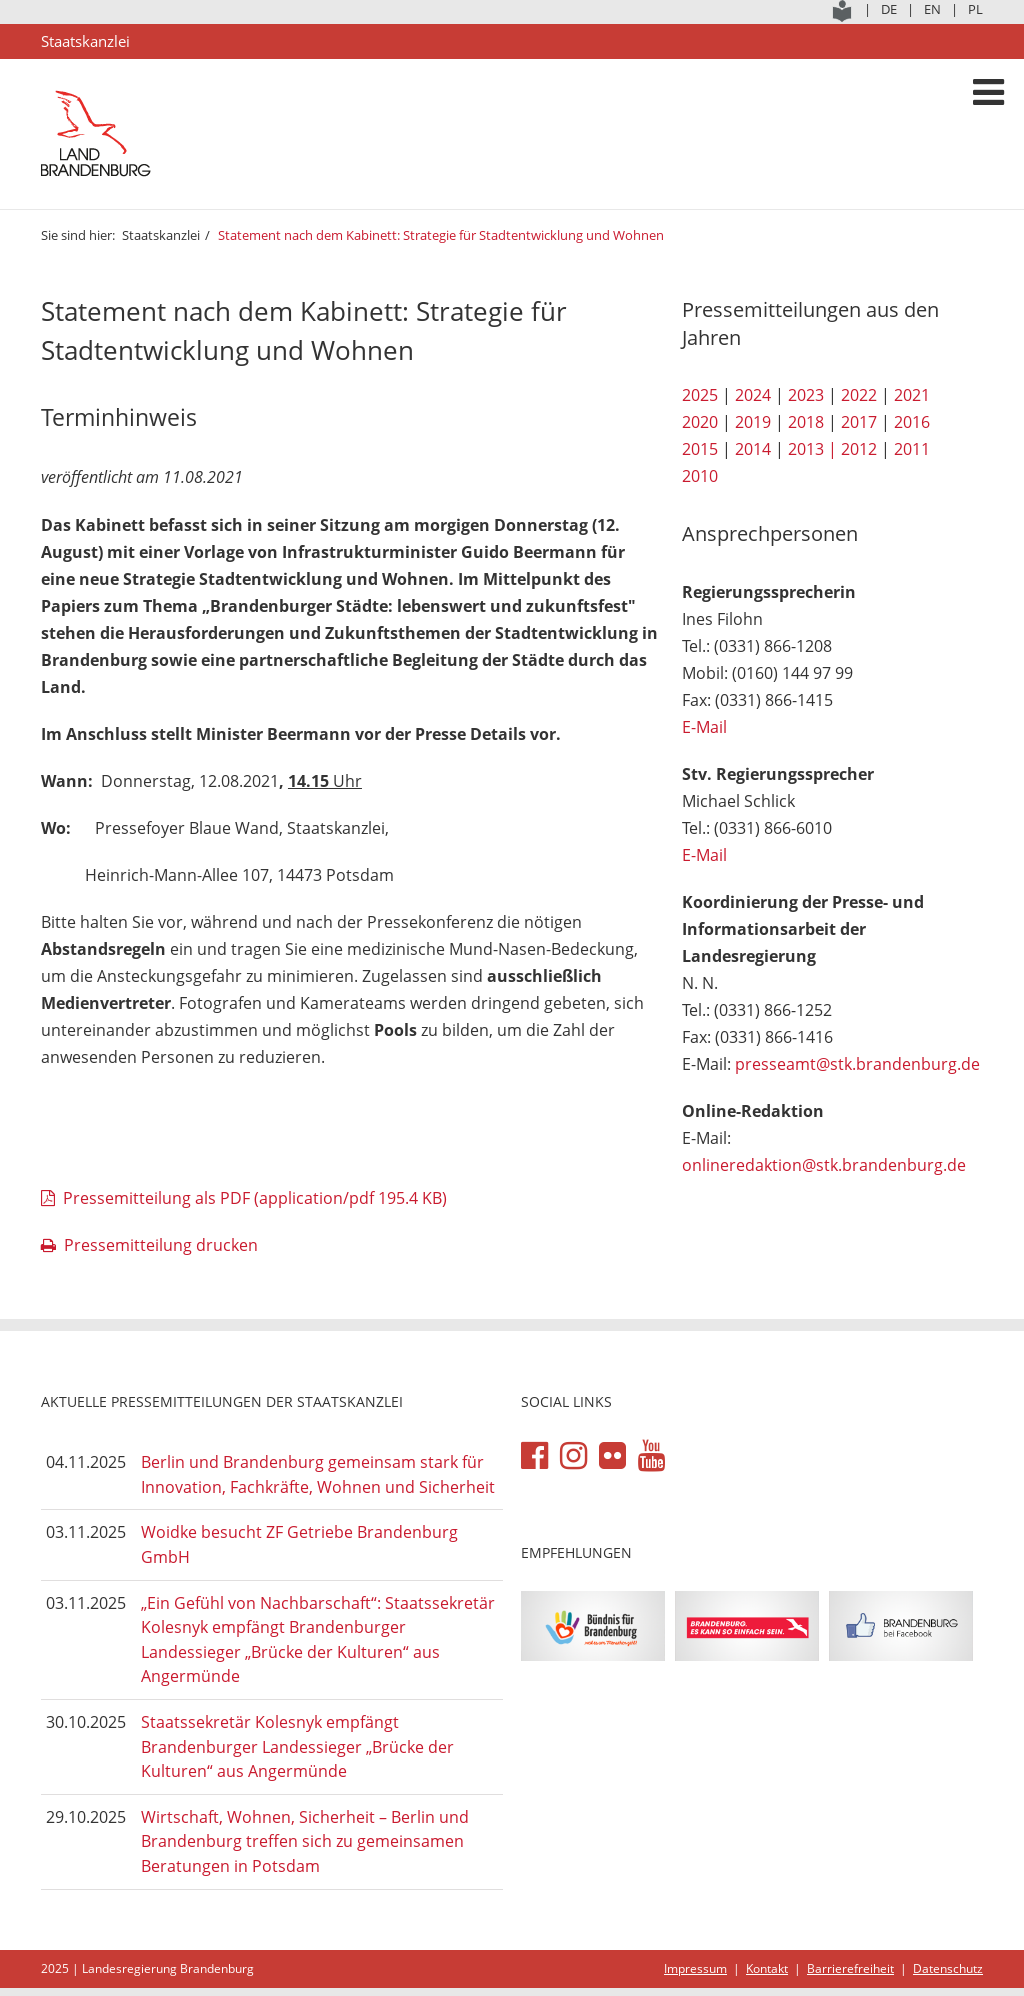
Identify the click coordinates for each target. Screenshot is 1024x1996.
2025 (700, 395)
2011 (912, 449)
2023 (806, 395)
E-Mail (704, 727)
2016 (912, 422)
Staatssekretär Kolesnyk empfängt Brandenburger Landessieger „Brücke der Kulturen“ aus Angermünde (297, 1746)
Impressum (695, 1968)
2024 (753, 395)
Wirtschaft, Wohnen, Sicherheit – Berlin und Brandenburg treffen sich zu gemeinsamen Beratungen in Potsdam (305, 1841)
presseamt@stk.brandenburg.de (857, 1064)
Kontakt (767, 1968)
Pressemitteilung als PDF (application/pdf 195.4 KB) (255, 1198)
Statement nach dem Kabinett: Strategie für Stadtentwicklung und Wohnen (441, 235)
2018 (806, 422)
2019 (753, 422)
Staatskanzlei (161, 235)
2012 (859, 449)
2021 (912, 395)
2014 (753, 449)
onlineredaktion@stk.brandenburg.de (824, 1165)
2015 (700, 449)
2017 (859, 422)
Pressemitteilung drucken (161, 1245)
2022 (859, 395)
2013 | (812, 449)
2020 (700, 422)
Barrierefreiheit (850, 1968)
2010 (700, 476)
